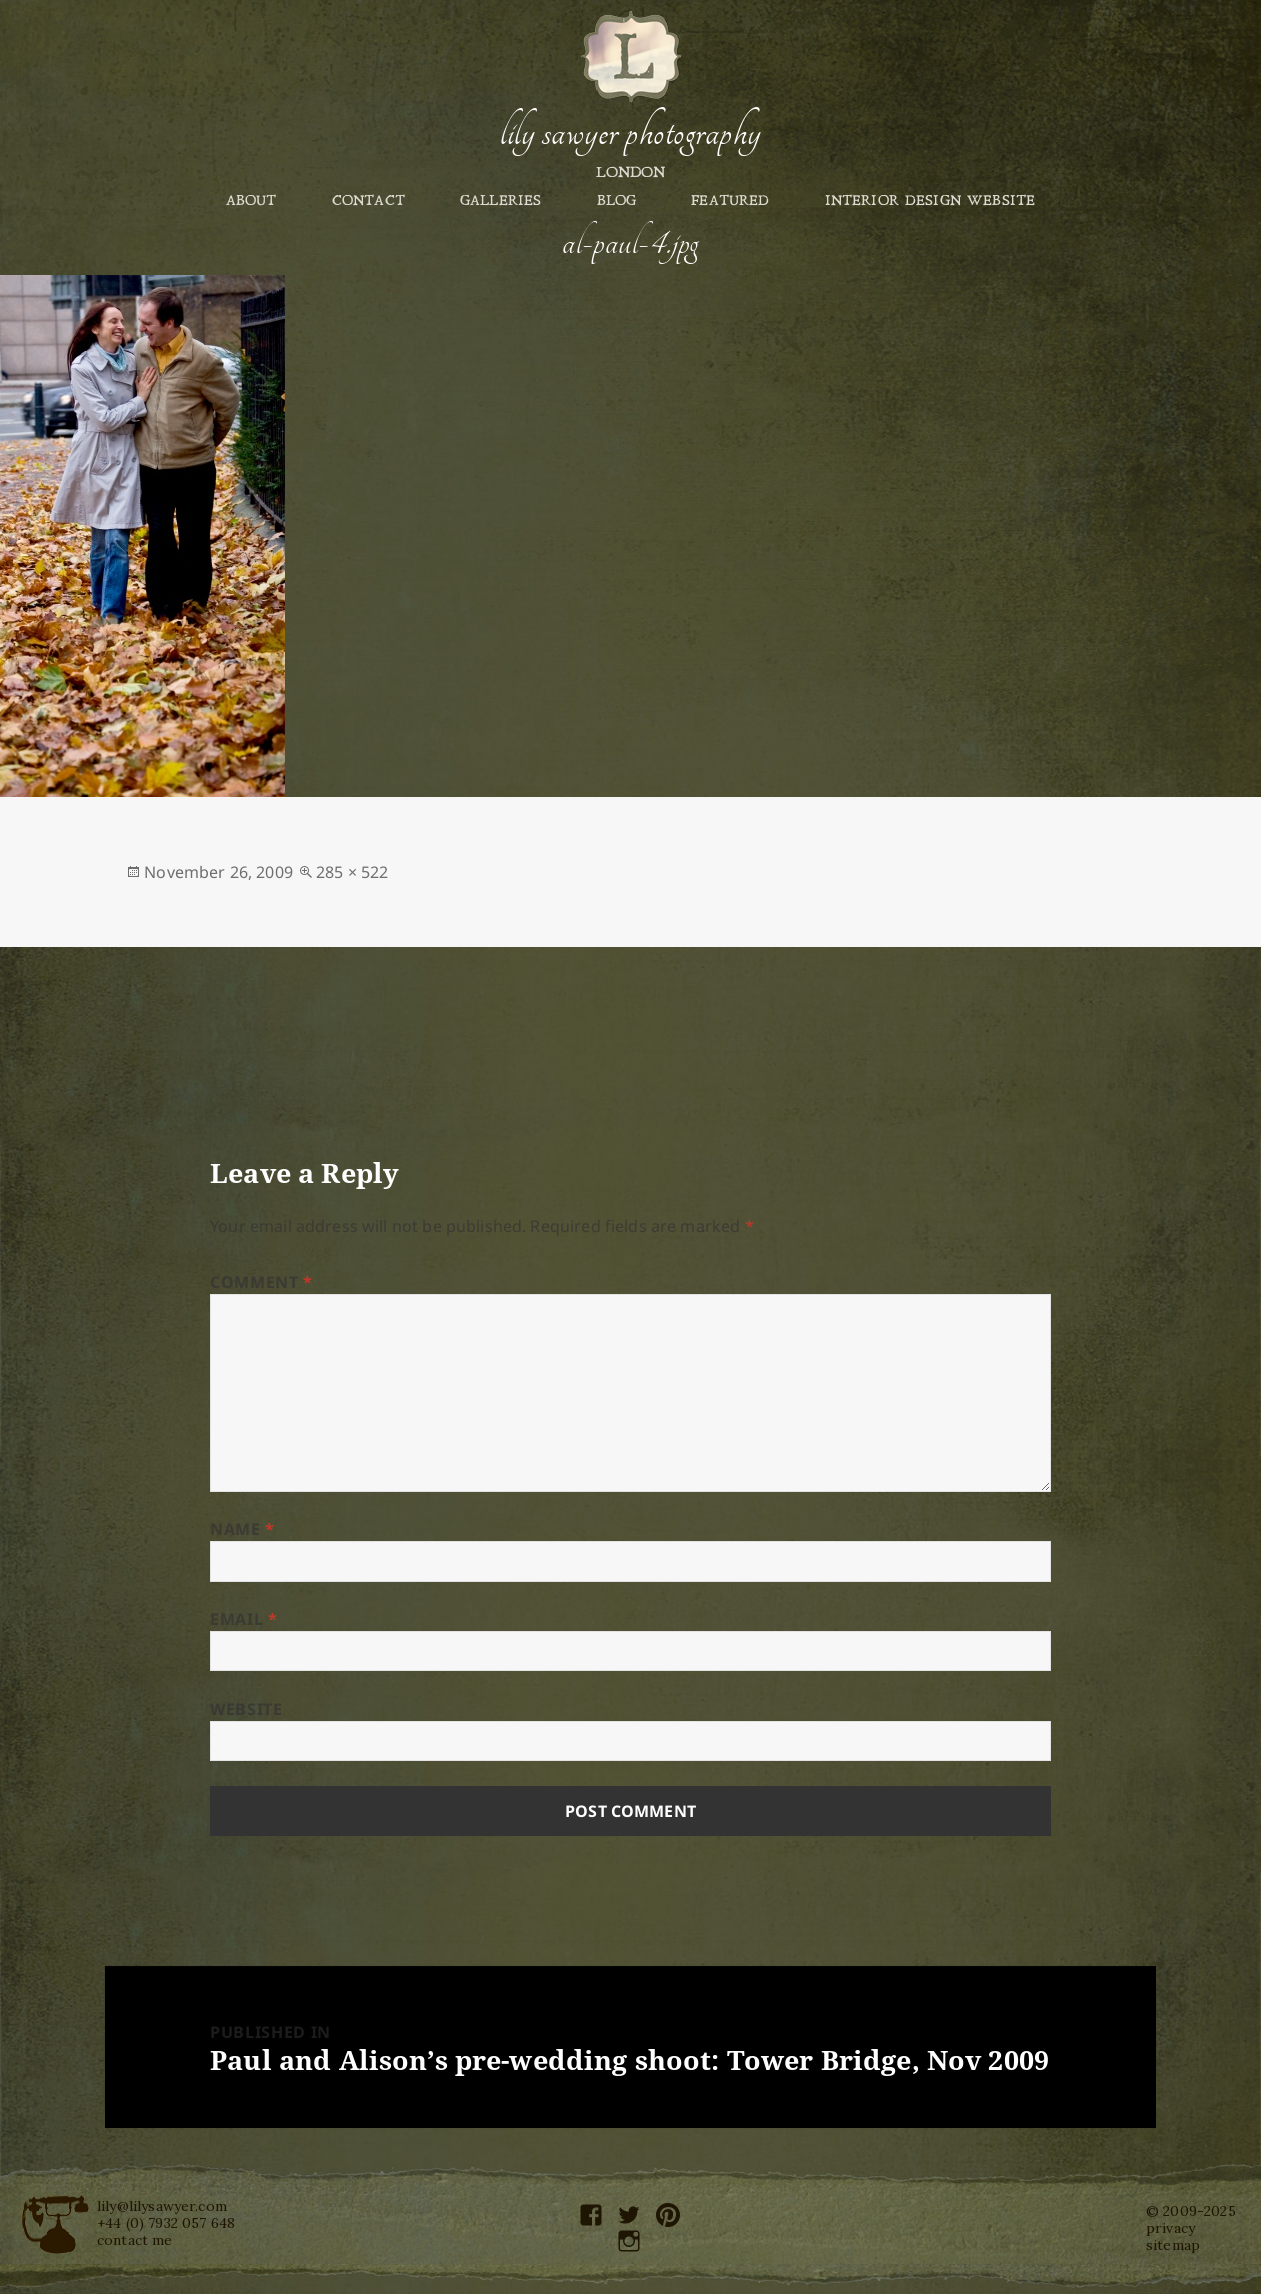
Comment (261, 1282)
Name (242, 1529)
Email (243, 1619)
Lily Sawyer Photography (630, 133)
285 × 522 (352, 872)
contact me (135, 2240)
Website (246, 1709)
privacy (1170, 2228)
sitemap (1173, 2245)
